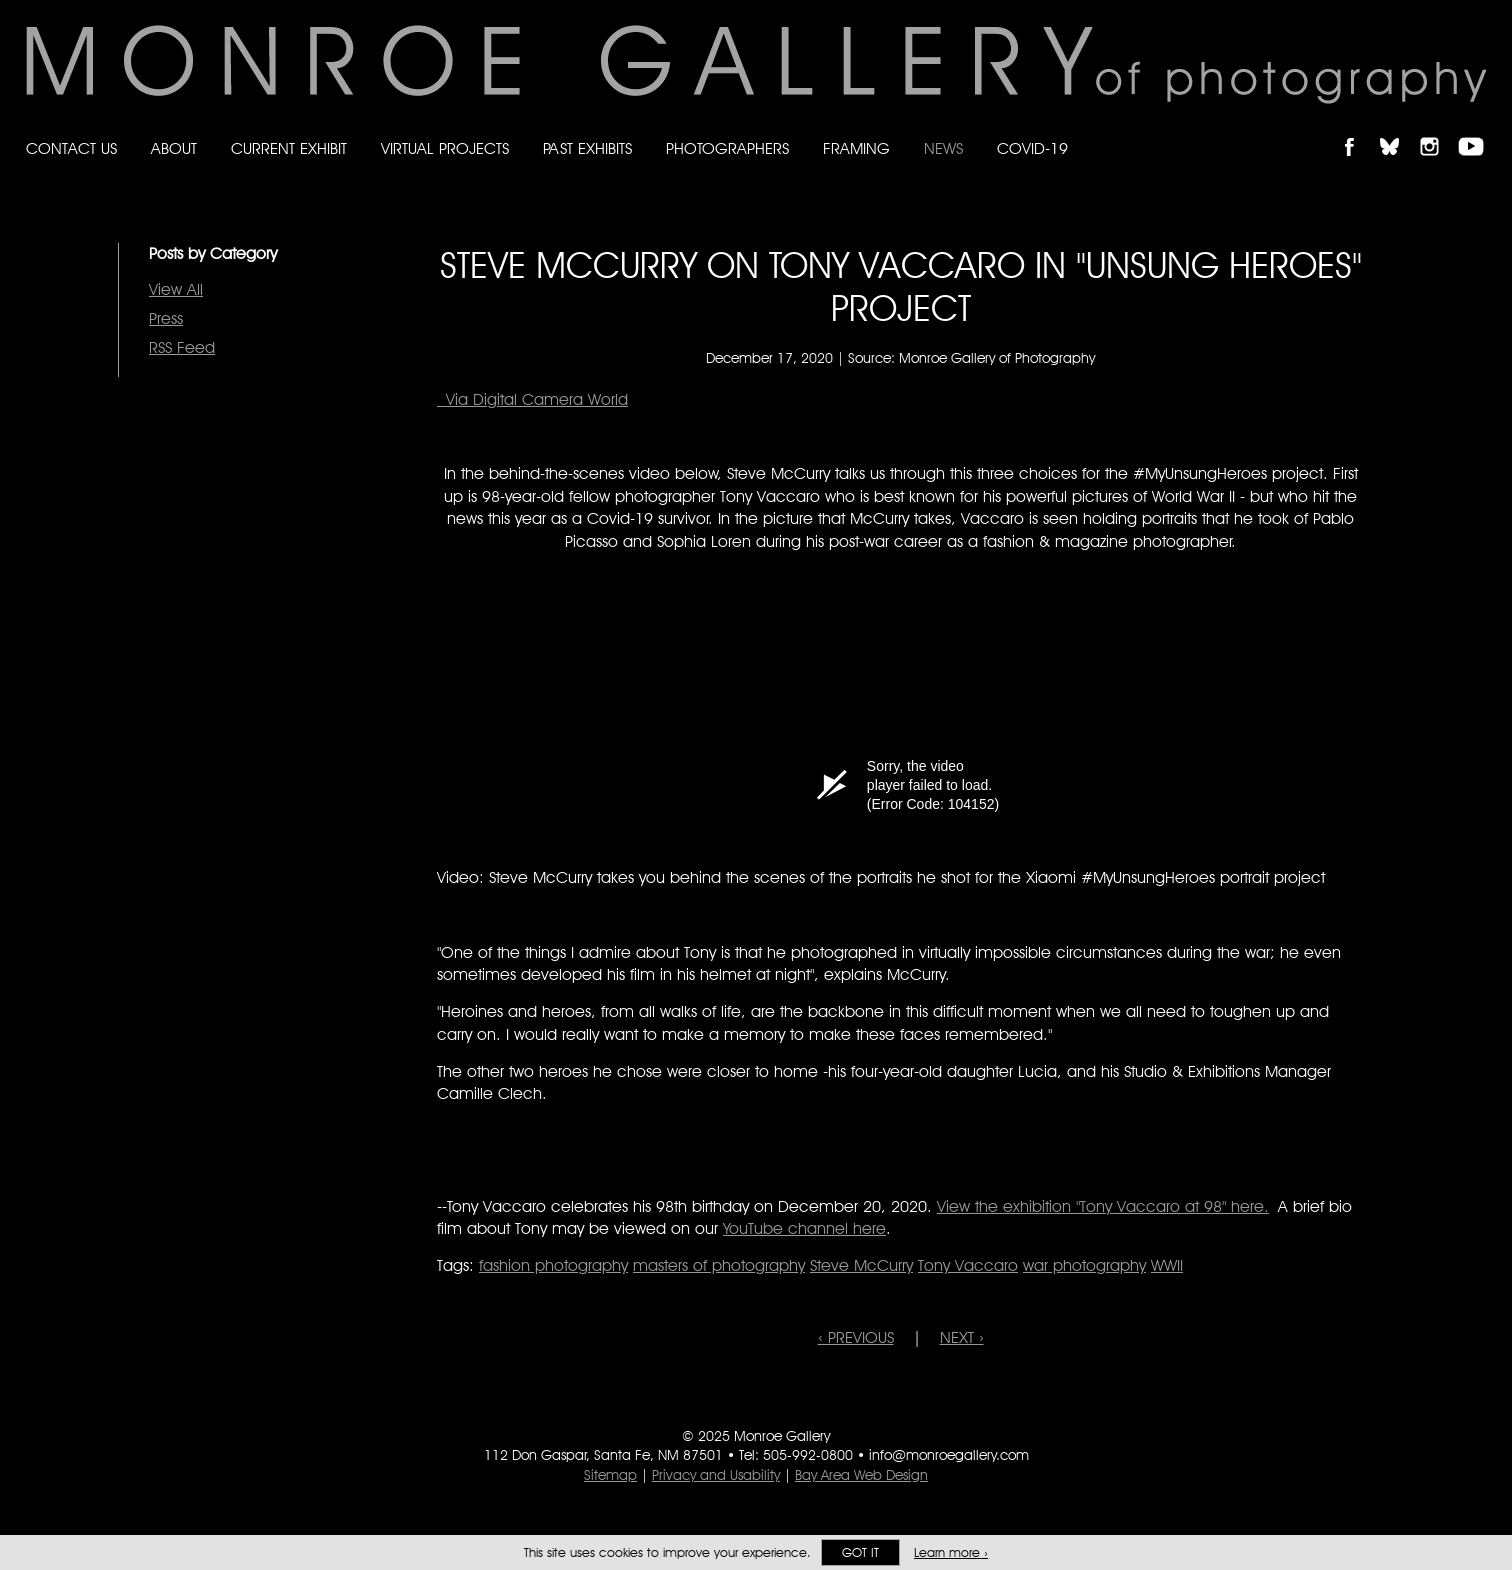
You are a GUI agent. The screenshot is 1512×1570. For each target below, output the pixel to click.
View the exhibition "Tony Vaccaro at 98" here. (1103, 1206)
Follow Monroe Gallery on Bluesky (1399, 129)
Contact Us (71, 148)
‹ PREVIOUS (856, 1337)
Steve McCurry (861, 1265)
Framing (856, 148)
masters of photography (719, 1265)
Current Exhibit (289, 148)
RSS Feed (182, 347)
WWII (1167, 1265)
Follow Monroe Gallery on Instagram (1438, 129)
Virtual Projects (445, 148)
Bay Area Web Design (861, 1475)
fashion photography (553, 1265)
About (174, 148)
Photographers (727, 148)
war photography (1084, 1265)
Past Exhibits (587, 148)
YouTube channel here (804, 1228)
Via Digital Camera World (532, 399)
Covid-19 (1032, 148)
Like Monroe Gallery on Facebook (1358, 129)
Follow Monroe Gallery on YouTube (1478, 129)
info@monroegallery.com (949, 1455)
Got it (860, 1552)
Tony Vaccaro (968, 1265)
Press (166, 318)
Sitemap (610, 1475)
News (943, 148)
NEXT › (962, 1337)
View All (176, 289)
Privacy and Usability (716, 1475)
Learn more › (951, 1552)
